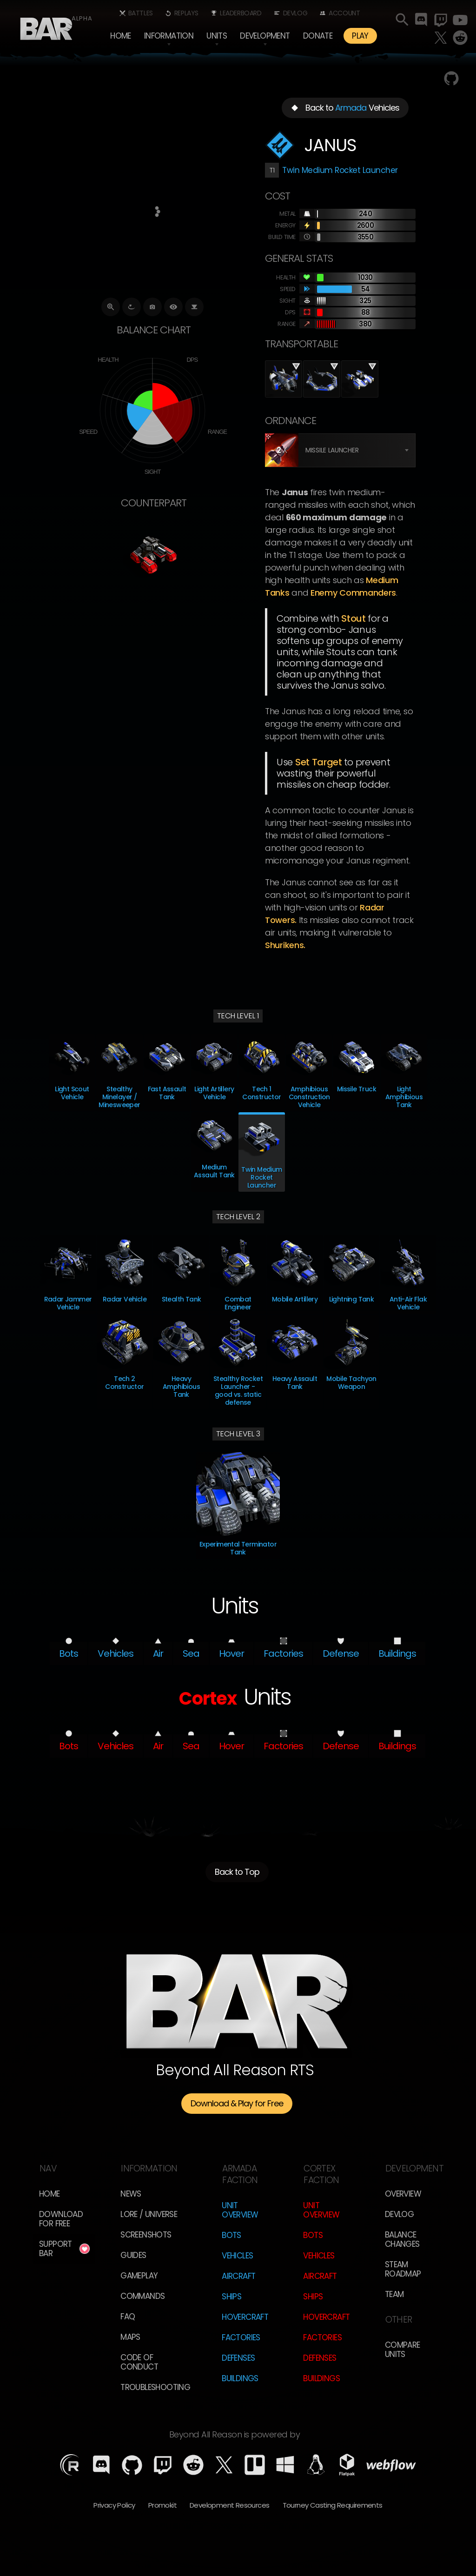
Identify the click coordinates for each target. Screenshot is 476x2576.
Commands (142, 2296)
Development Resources (229, 2505)
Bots (231, 2235)
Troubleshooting (155, 2387)
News (130, 2193)
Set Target (318, 762)
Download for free (61, 2219)
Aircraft (238, 2276)
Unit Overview (240, 2210)
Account (344, 13)
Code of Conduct (139, 2362)
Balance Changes (402, 2239)
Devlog (295, 13)
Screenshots (145, 2234)
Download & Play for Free (237, 2103)
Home (120, 35)
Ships (231, 2296)
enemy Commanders (353, 592)
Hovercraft (245, 2317)
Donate (317, 35)
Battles (140, 13)
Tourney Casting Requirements (333, 2505)
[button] (169, 36)
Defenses (238, 2358)
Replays (186, 13)
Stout (353, 618)
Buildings (240, 2378)
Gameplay (139, 2275)
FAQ (127, 2316)
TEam (394, 2294)
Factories (241, 2337)
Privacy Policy (114, 2505)
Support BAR (55, 2248)
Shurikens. (285, 945)
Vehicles (237, 2255)
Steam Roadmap (403, 2269)
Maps (130, 2337)
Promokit (162, 2505)
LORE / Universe (148, 2214)
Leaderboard (241, 13)
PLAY (360, 35)
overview (403, 2193)
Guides (133, 2255)
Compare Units (402, 2349)
